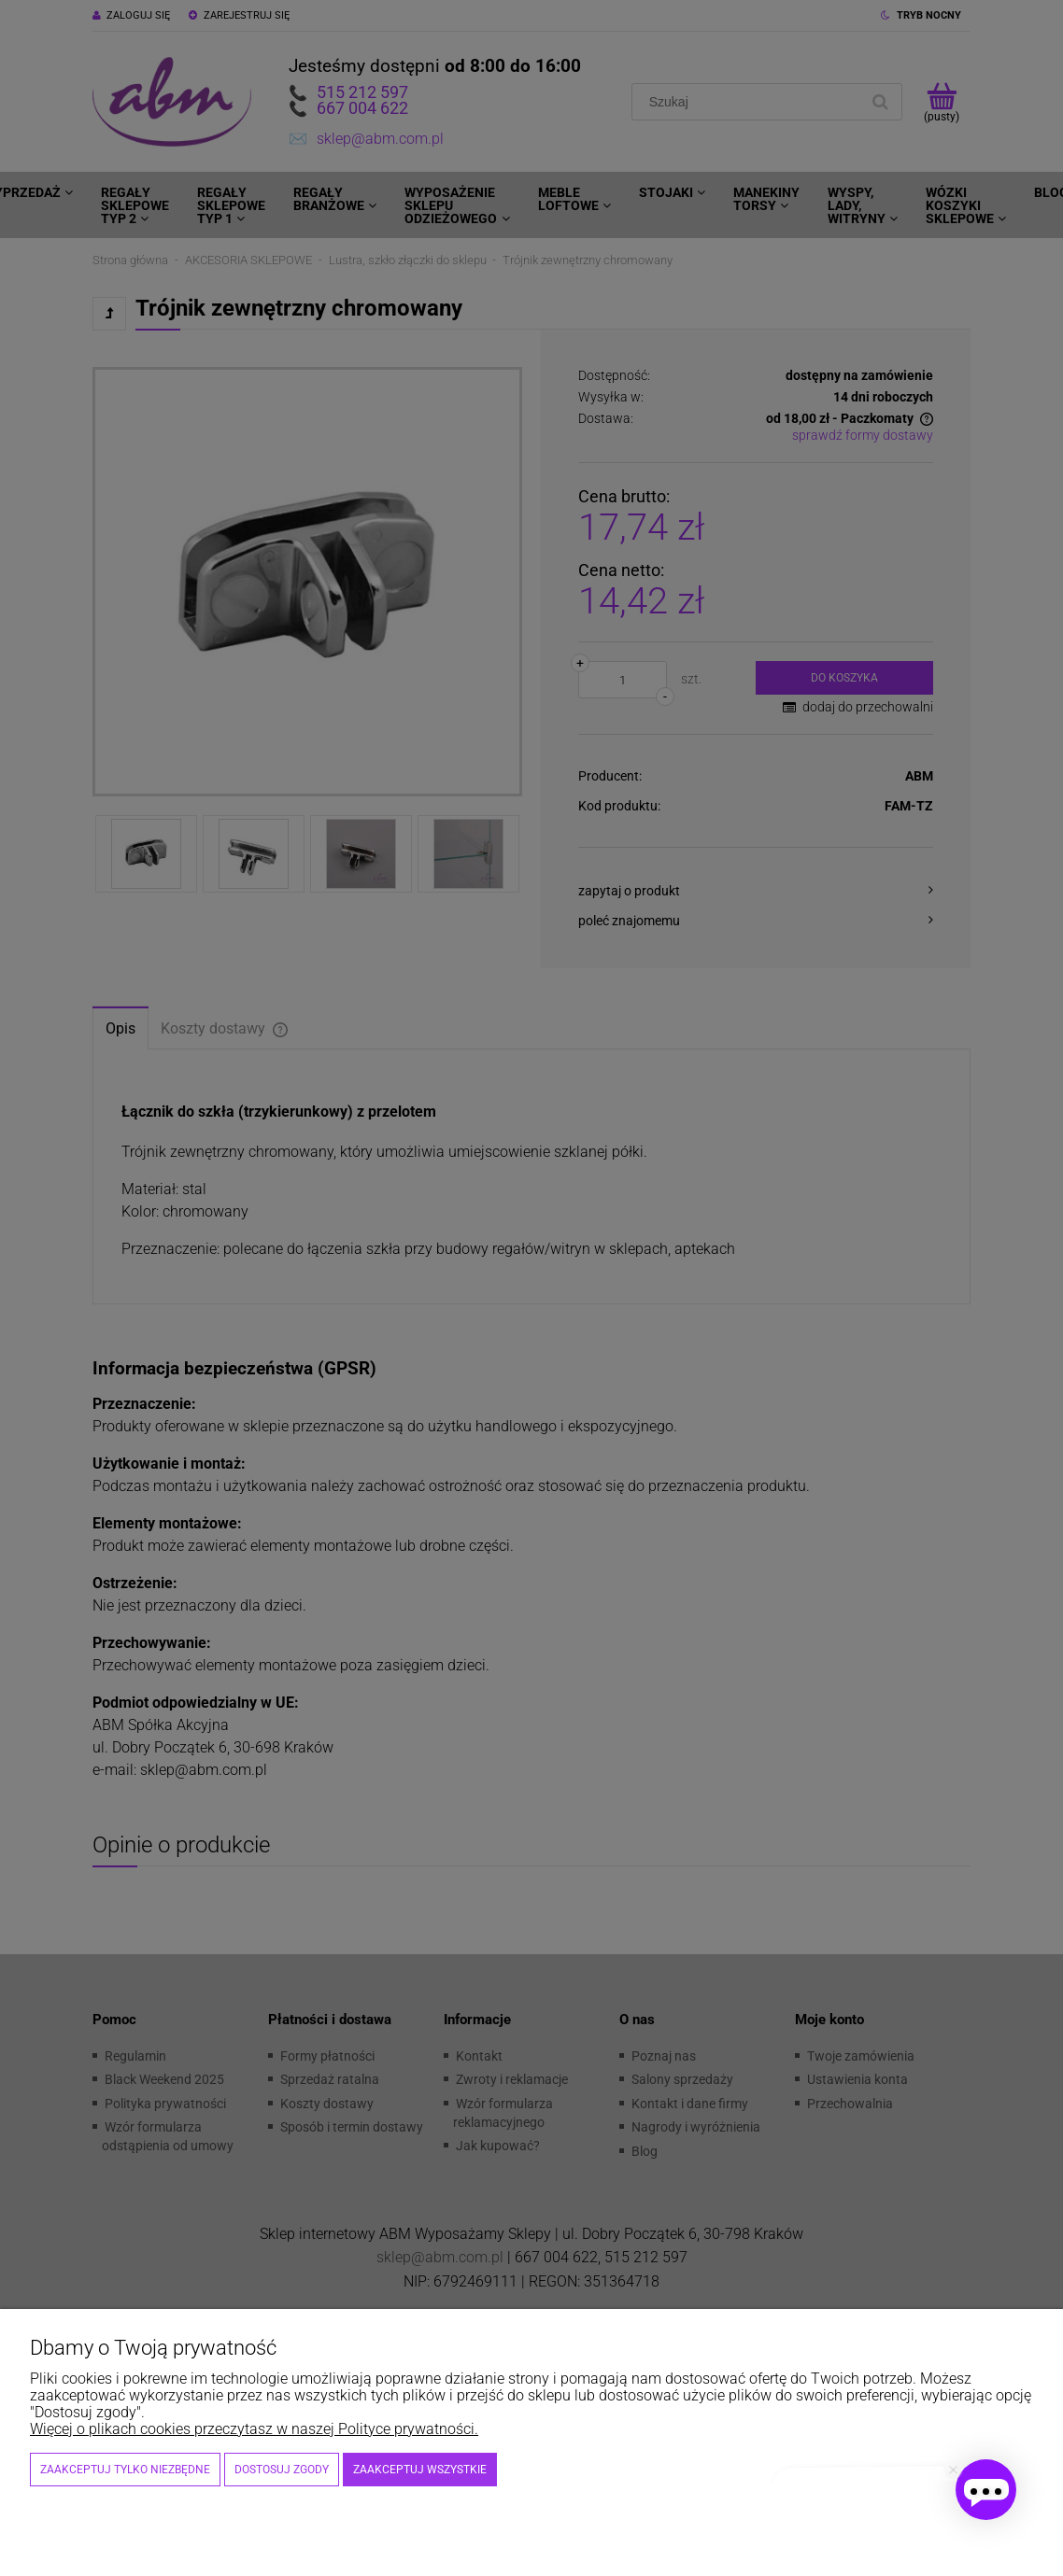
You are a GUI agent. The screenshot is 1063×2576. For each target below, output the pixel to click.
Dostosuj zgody (281, 2469)
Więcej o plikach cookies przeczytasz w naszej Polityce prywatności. (254, 2429)
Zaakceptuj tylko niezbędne (125, 2469)
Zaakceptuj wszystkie (420, 2469)
